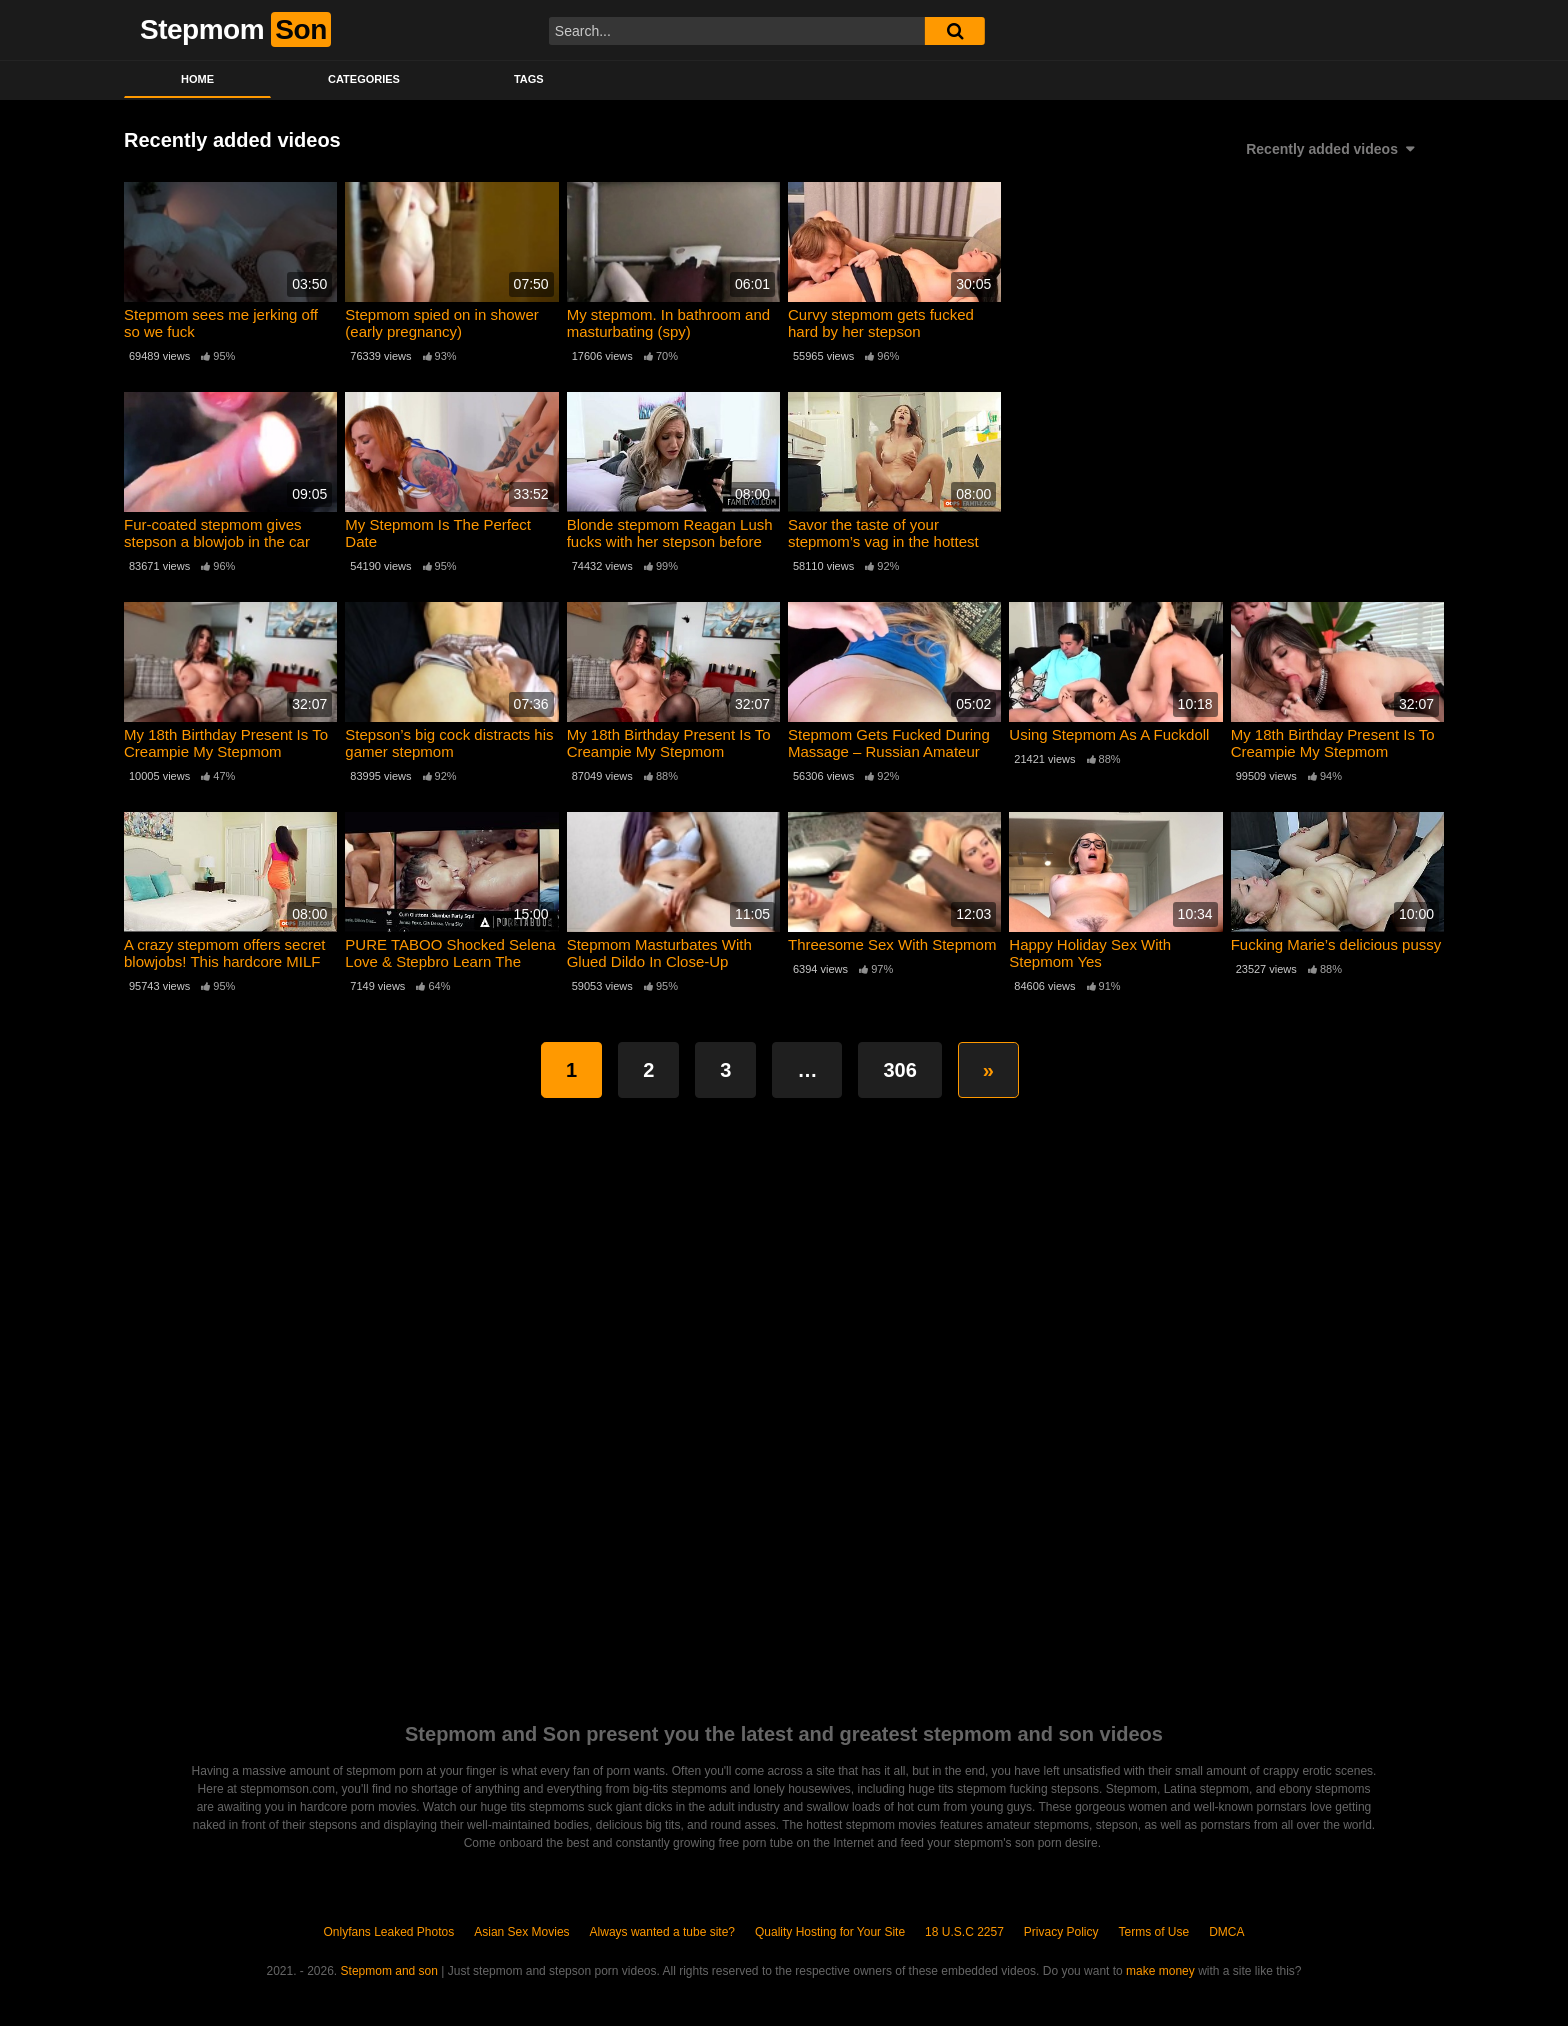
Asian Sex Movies (521, 1932)
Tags (529, 79)
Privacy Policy (1061, 1932)
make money (1160, 1971)
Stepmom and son (389, 1971)
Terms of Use (1154, 1932)
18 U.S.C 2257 (964, 1932)
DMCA (1226, 1932)
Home (197, 79)
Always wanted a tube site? (662, 1932)
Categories (364, 79)
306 (899, 1070)
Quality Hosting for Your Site (830, 1932)
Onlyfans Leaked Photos (388, 1932)
